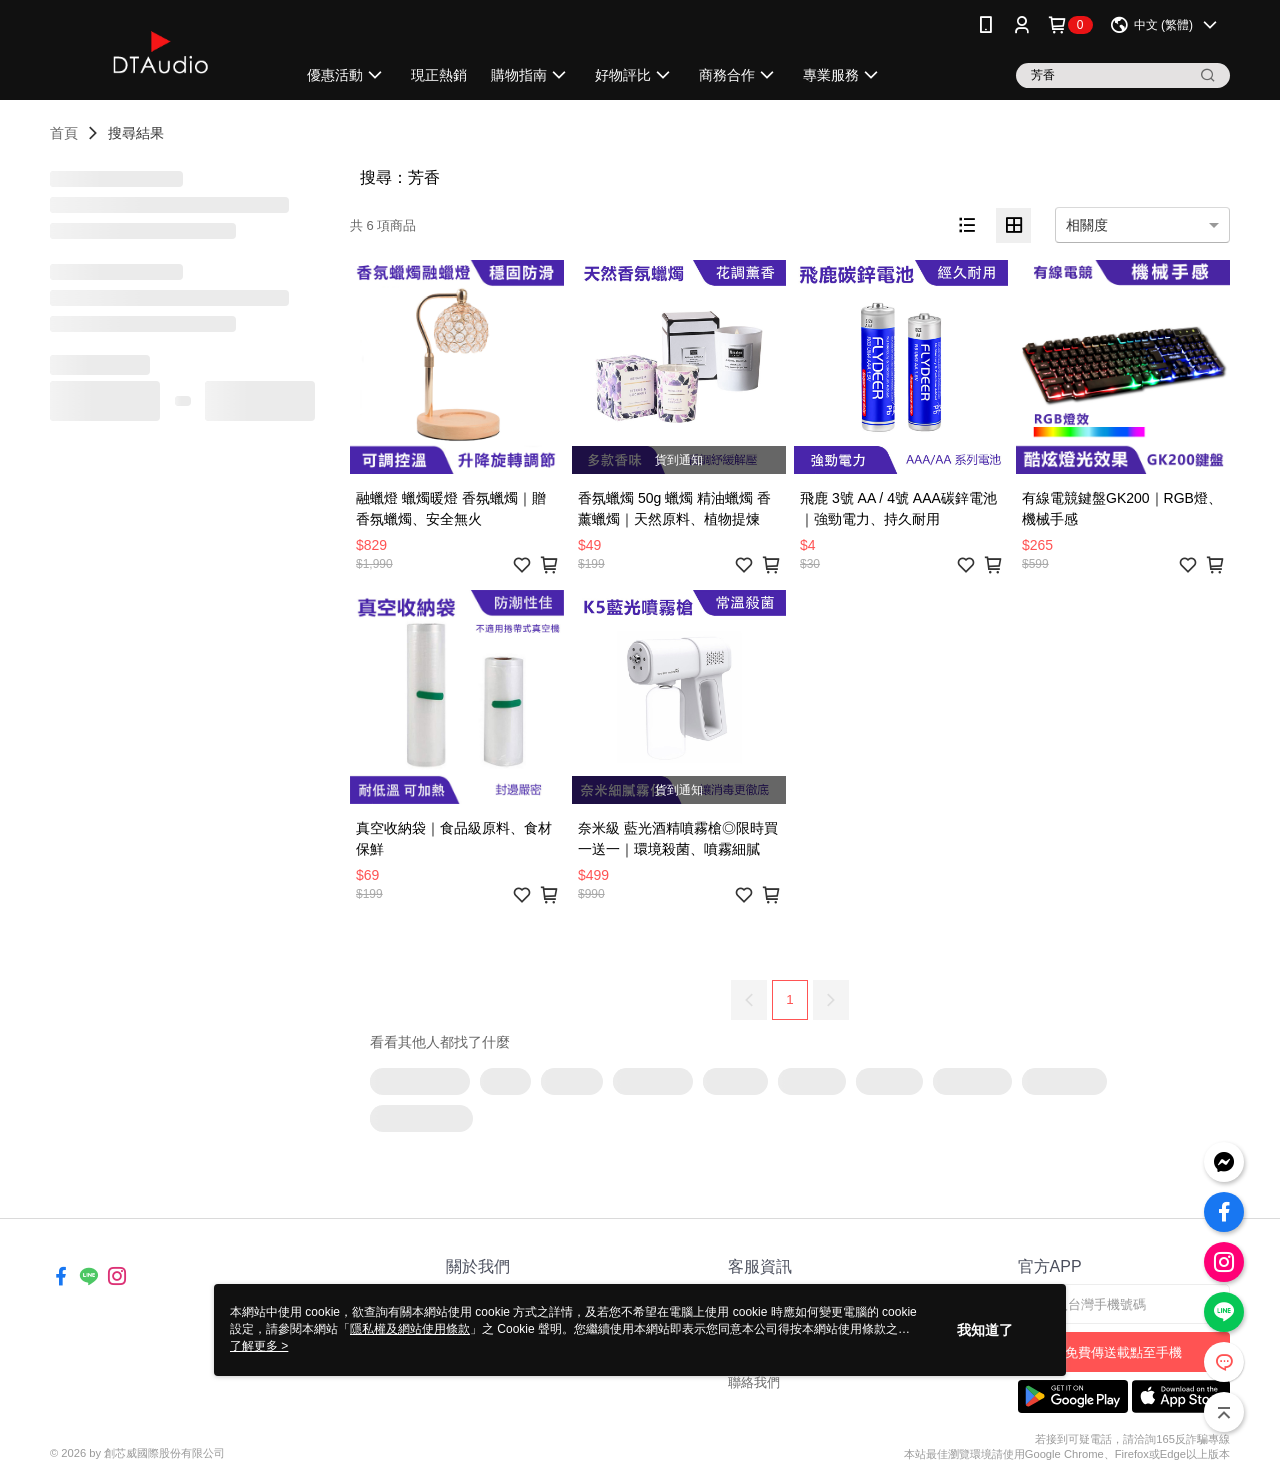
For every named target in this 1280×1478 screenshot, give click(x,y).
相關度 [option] (1087, 225)
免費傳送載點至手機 (1123, 1352)
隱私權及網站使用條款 (410, 1329)
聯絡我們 (754, 1382)
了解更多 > (259, 1346)
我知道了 (985, 1330)
